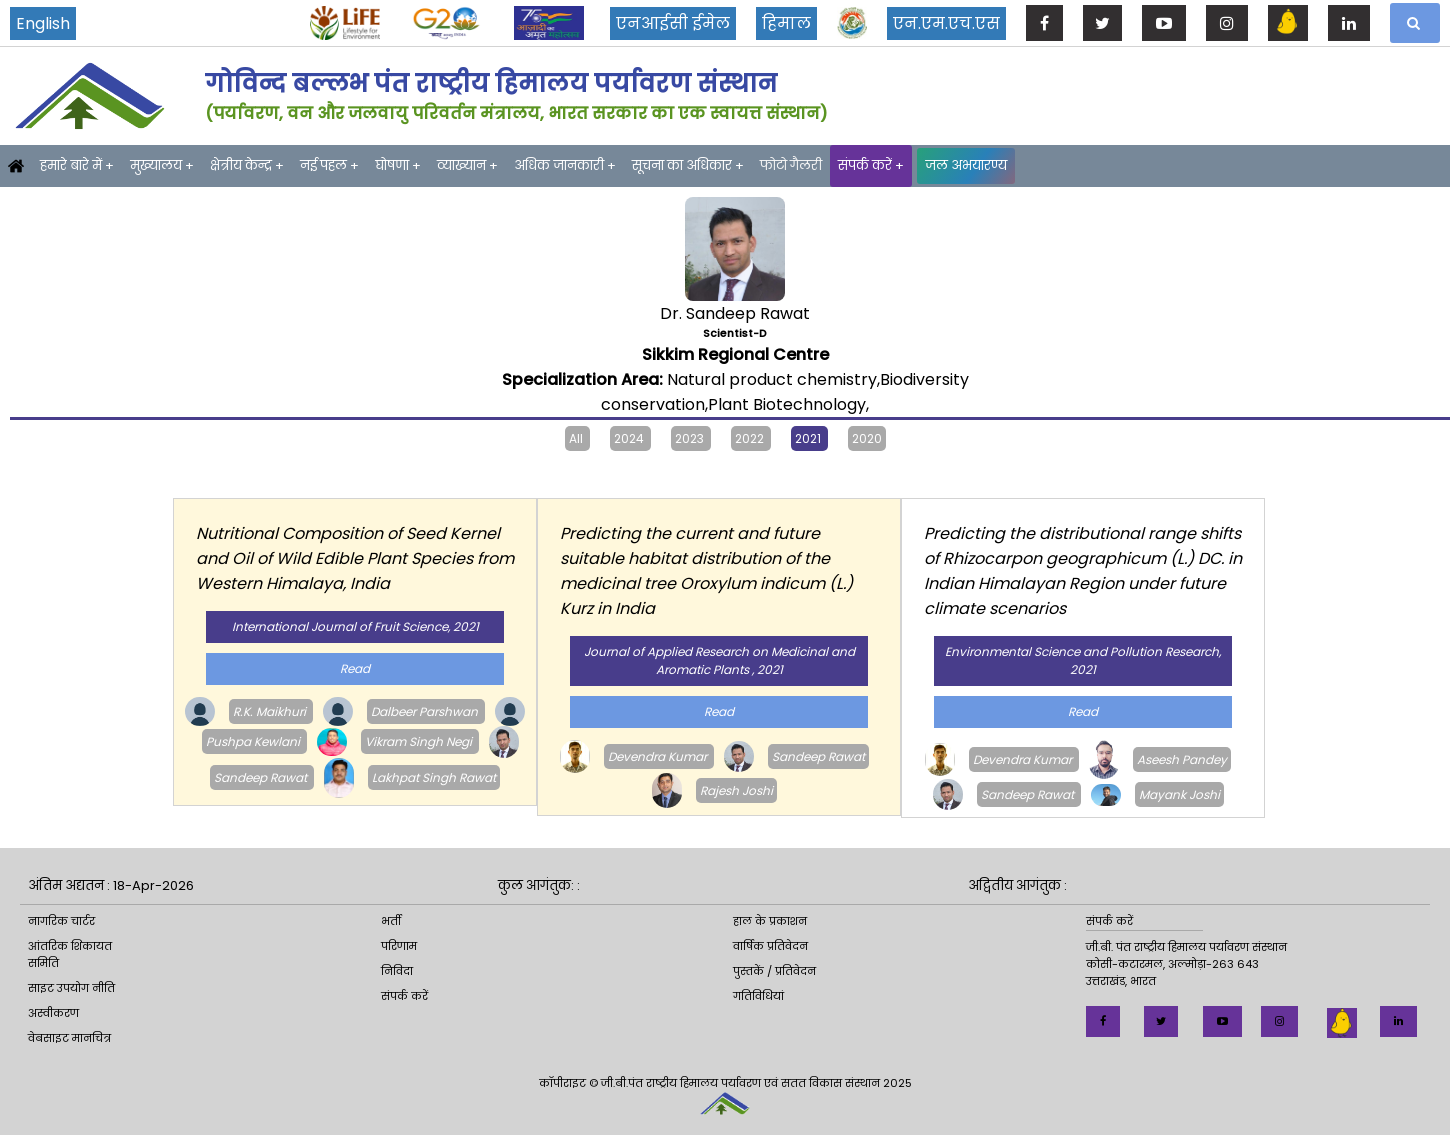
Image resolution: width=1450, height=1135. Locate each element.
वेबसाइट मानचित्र (69, 1038)
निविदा (397, 971)
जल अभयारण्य (966, 165)
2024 (630, 438)
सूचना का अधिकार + (688, 165)
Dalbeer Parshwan (426, 711)
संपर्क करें (404, 996)
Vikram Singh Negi (420, 741)
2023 (691, 438)
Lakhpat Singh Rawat (434, 777)
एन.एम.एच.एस (946, 23)
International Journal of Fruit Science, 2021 (355, 626)
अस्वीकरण (53, 1013)
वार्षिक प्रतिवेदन (770, 946)
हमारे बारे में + (77, 165)
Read (355, 668)
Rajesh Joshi (736, 790)
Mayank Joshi (1179, 794)
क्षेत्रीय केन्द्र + (247, 165)
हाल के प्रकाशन (770, 921)
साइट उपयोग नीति (71, 988)
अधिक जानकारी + (565, 165)
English (43, 23)
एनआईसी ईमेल (673, 23)
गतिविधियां (758, 996)
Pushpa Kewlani (254, 741)
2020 (867, 438)
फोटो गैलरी (791, 165)
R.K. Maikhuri (271, 711)
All (577, 438)
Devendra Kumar (659, 756)
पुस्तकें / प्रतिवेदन (774, 971)
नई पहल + (329, 165)
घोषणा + (398, 165)
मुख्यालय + (162, 165)
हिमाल (786, 23)
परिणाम (399, 946)
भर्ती (391, 921)
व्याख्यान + (467, 165)
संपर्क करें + (871, 165)
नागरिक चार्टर (61, 921)
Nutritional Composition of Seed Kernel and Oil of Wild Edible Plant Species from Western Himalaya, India (355, 558)
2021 (809, 438)
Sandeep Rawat (262, 777)
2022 (751, 438)
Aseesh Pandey (1182, 759)
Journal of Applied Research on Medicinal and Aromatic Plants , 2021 (719, 660)
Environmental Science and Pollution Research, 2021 (1083, 660)
